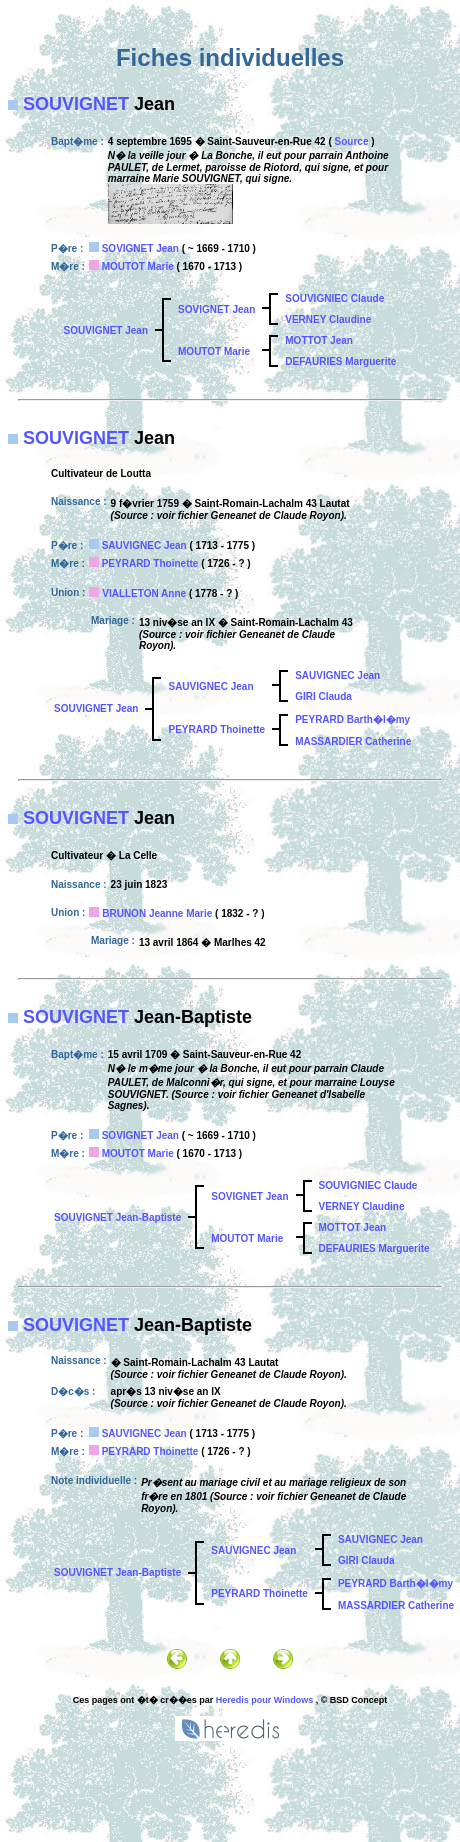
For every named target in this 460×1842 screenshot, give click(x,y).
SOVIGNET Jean (140, 248)
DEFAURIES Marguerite (340, 361)
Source (352, 141)
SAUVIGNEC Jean (144, 545)
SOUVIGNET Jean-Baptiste (117, 1217)
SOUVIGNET (76, 104)
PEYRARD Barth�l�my (352, 719)
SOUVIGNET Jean (106, 330)
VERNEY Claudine (328, 319)
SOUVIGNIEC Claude (334, 298)
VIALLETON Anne (144, 593)
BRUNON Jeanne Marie (157, 913)
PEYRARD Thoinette (150, 563)
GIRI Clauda (323, 696)
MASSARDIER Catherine (353, 741)
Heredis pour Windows (264, 1700)
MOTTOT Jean (319, 340)
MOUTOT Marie (138, 266)
